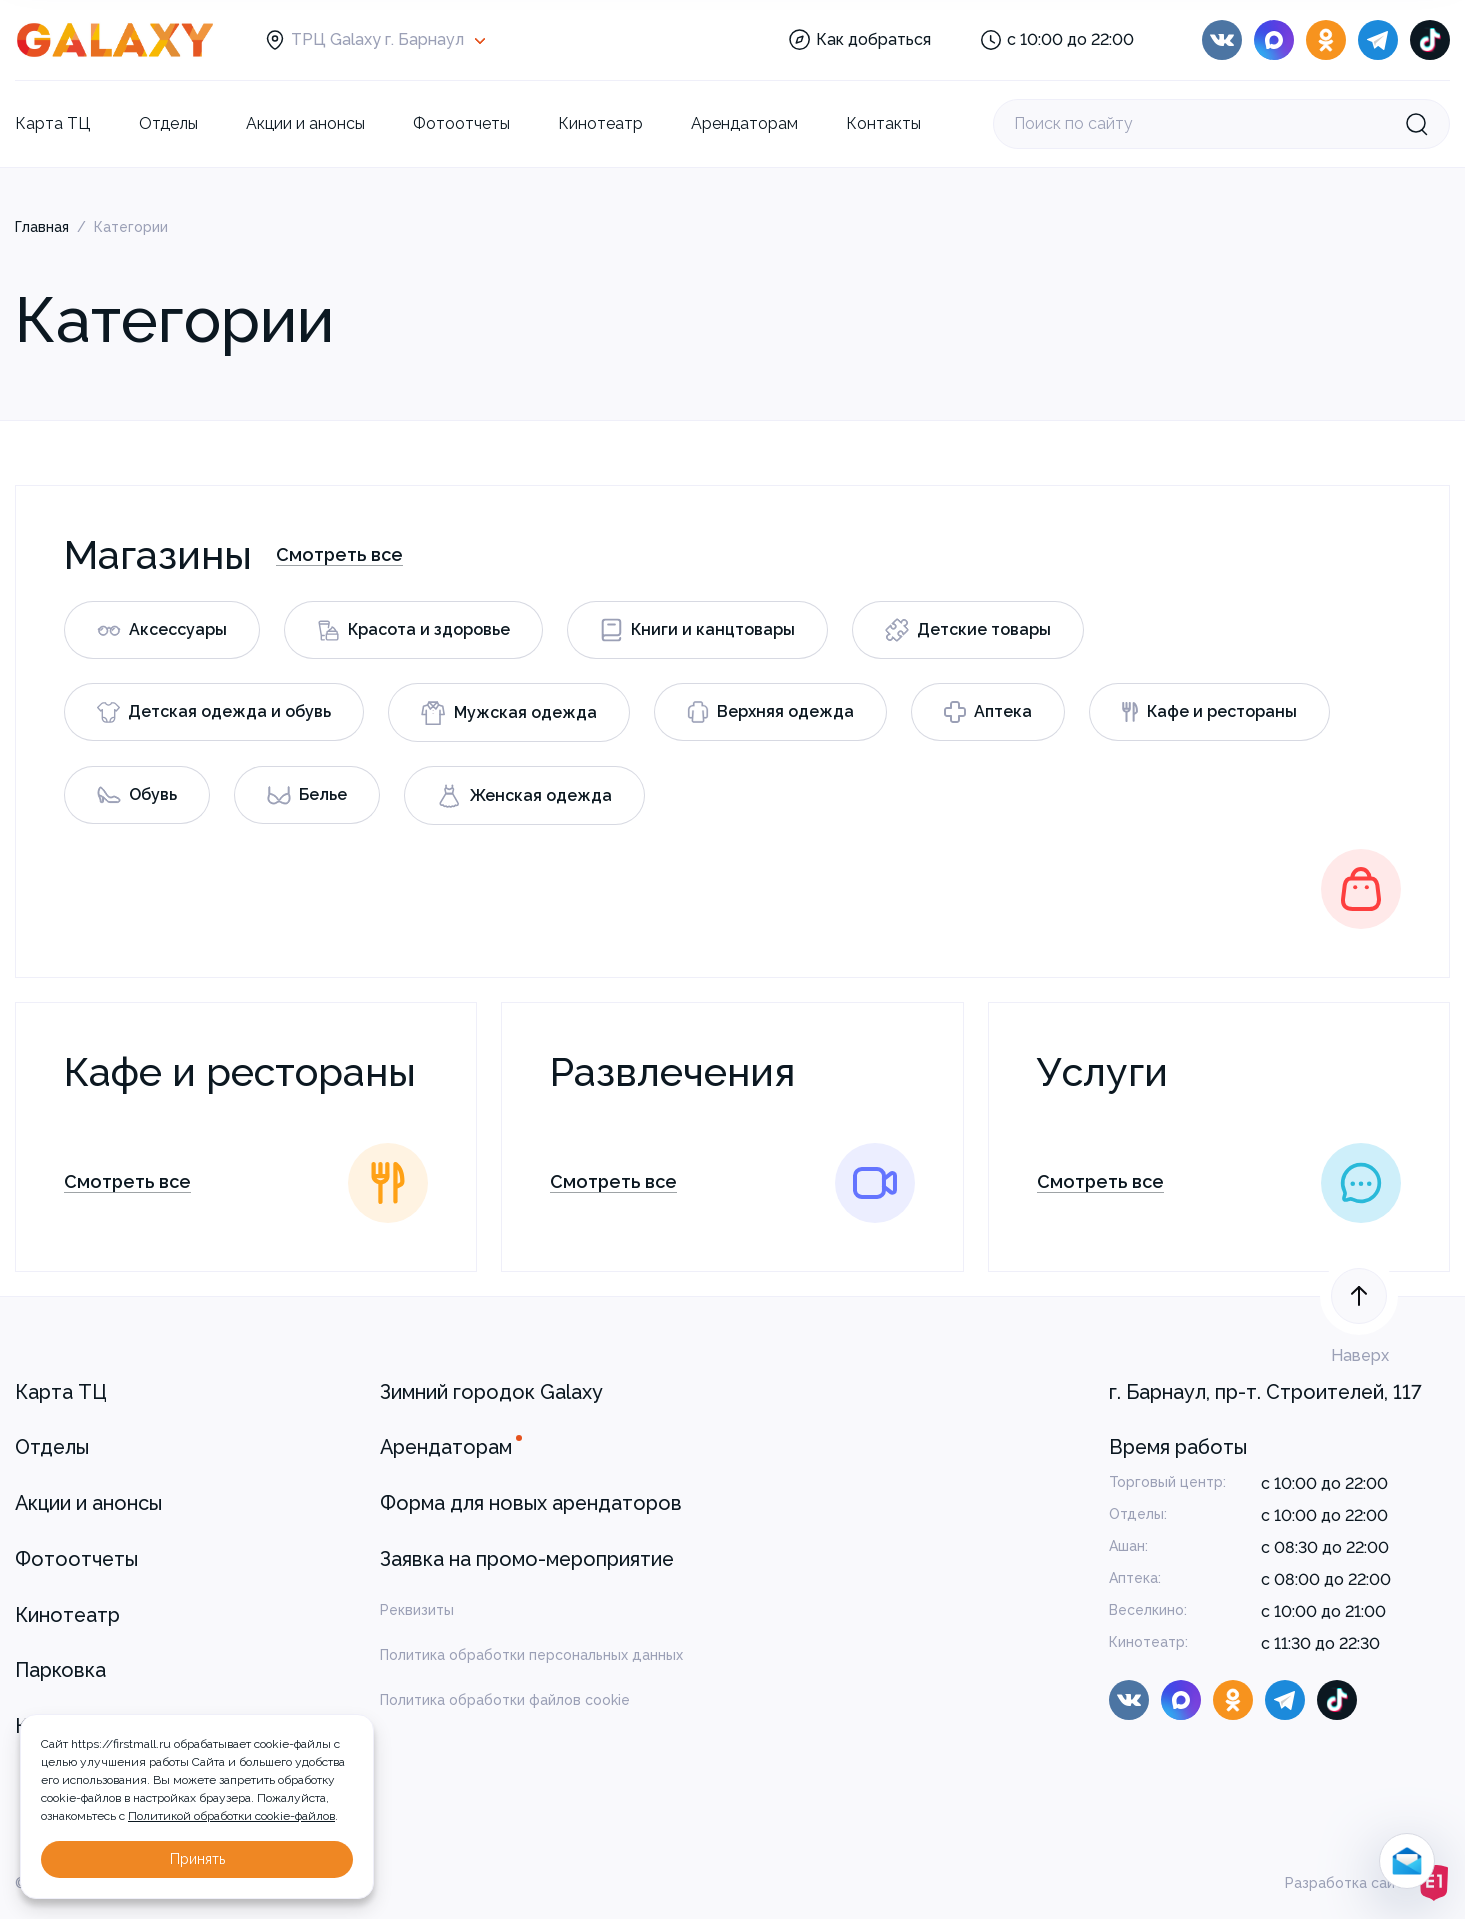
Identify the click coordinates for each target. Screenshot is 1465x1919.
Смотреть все (339, 554)
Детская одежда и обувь (214, 712)
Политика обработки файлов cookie (505, 1700)
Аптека (988, 712)
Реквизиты (417, 1610)
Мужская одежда (509, 712)
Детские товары (968, 630)
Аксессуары (162, 629)
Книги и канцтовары (697, 630)
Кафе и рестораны (1209, 712)
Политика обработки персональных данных (531, 1655)
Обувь (137, 794)
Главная (42, 227)
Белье (307, 795)
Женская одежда (524, 795)
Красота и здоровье (413, 630)
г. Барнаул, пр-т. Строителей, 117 (1265, 1392)
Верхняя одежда (770, 712)
